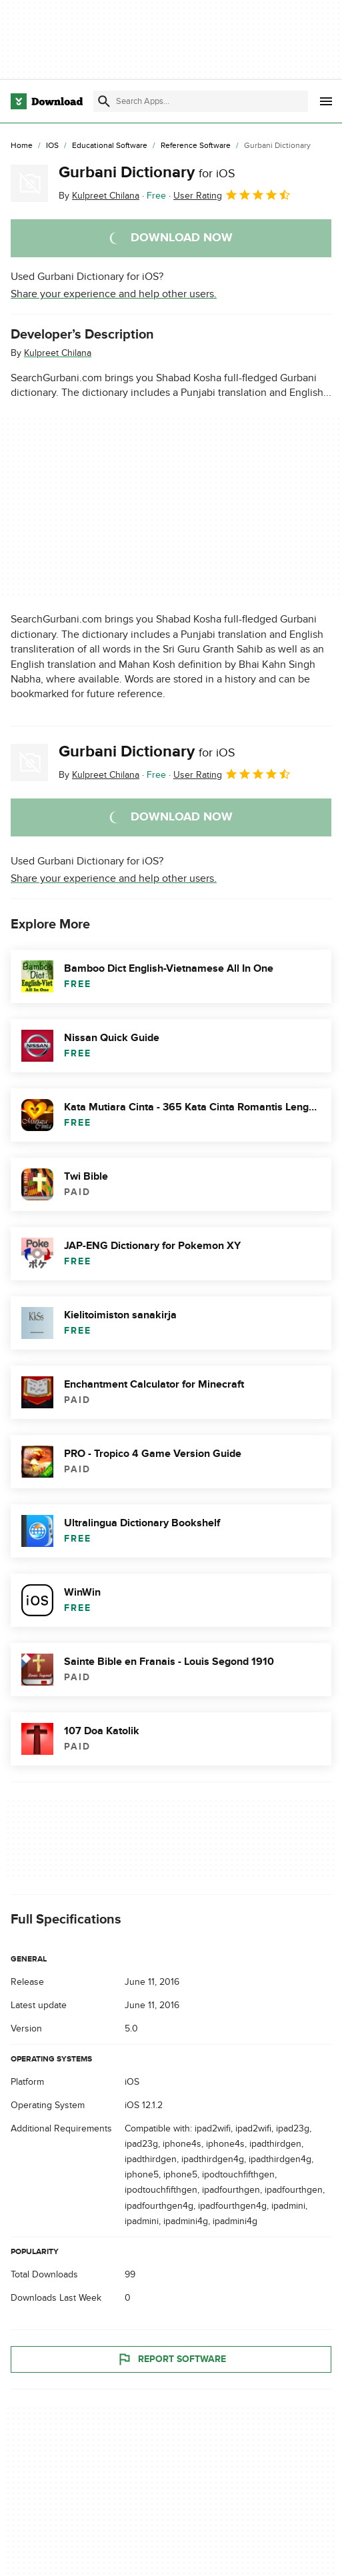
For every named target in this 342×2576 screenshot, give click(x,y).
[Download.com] (47, 101)
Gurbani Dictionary (147, 172)
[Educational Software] (109, 146)
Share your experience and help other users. (114, 294)
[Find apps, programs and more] (200, 101)
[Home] (22, 146)
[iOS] (52, 146)
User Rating (232, 194)
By (99, 195)
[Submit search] (104, 101)
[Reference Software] (196, 146)
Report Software (171, 2359)
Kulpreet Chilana (57, 353)
